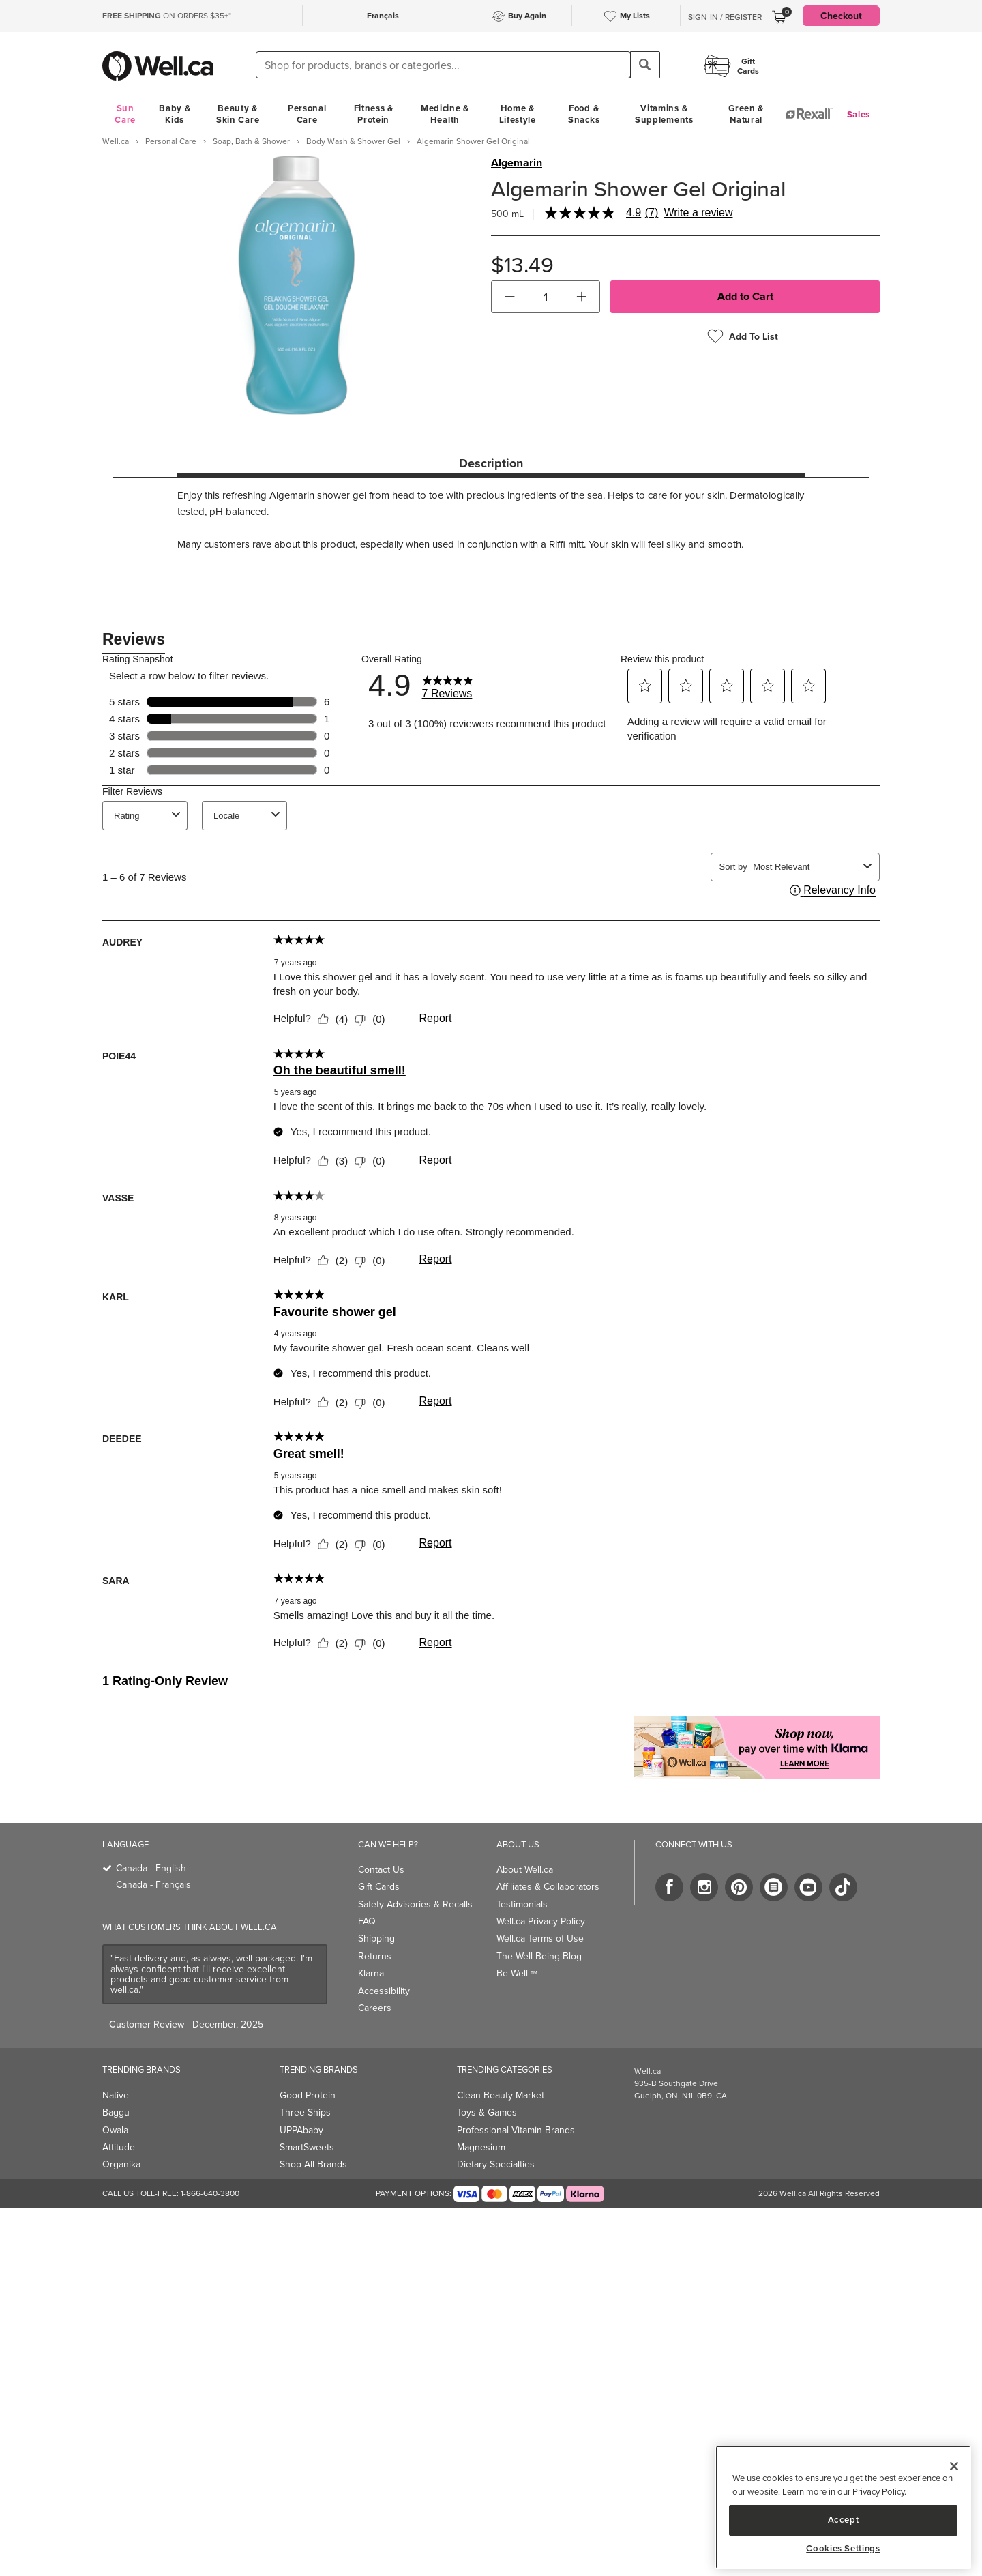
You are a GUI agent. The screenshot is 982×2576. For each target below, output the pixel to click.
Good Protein (308, 2095)
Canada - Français (153, 1884)
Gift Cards (379, 1886)
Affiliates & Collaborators (547, 1886)
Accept (843, 2519)
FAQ (367, 1921)
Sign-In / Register (725, 17)
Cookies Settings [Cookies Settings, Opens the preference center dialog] (843, 2549)
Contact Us (381, 1869)
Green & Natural (746, 114)
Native (115, 2095)
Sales (859, 114)
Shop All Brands (313, 2164)
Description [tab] (491, 463)
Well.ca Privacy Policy (540, 1921)
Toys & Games (487, 2112)
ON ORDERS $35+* (166, 16)
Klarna (371, 1973)
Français (383, 15)
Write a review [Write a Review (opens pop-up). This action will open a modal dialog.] (698, 212)
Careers (374, 2008)
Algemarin (516, 163)
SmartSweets (307, 2147)
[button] (510, 296)
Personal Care (307, 114)
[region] (843, 2507)
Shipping (376, 1938)
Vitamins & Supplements (664, 114)
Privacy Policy (878, 2491)
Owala (115, 2130)
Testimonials (522, 1904)
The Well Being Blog (539, 1956)
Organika (121, 2164)
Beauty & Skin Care (237, 114)
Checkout (841, 16)
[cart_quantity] (546, 296)
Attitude (118, 2147)
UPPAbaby (301, 2130)
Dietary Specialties (496, 2164)
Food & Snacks (583, 114)
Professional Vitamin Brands (516, 2130)
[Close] (954, 2466)
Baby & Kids (174, 114)
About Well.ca (524, 1869)
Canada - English (151, 1868)
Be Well (516, 1973)
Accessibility (384, 1991)
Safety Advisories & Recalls (415, 1904)
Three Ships (305, 2112)
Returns (374, 1956)
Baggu (116, 2112)
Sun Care (125, 114)
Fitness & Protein (373, 114)
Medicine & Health (445, 114)
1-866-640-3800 (210, 2193)
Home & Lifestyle (517, 114)
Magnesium (481, 2147)
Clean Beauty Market (500, 2095)
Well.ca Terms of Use (540, 1938)
